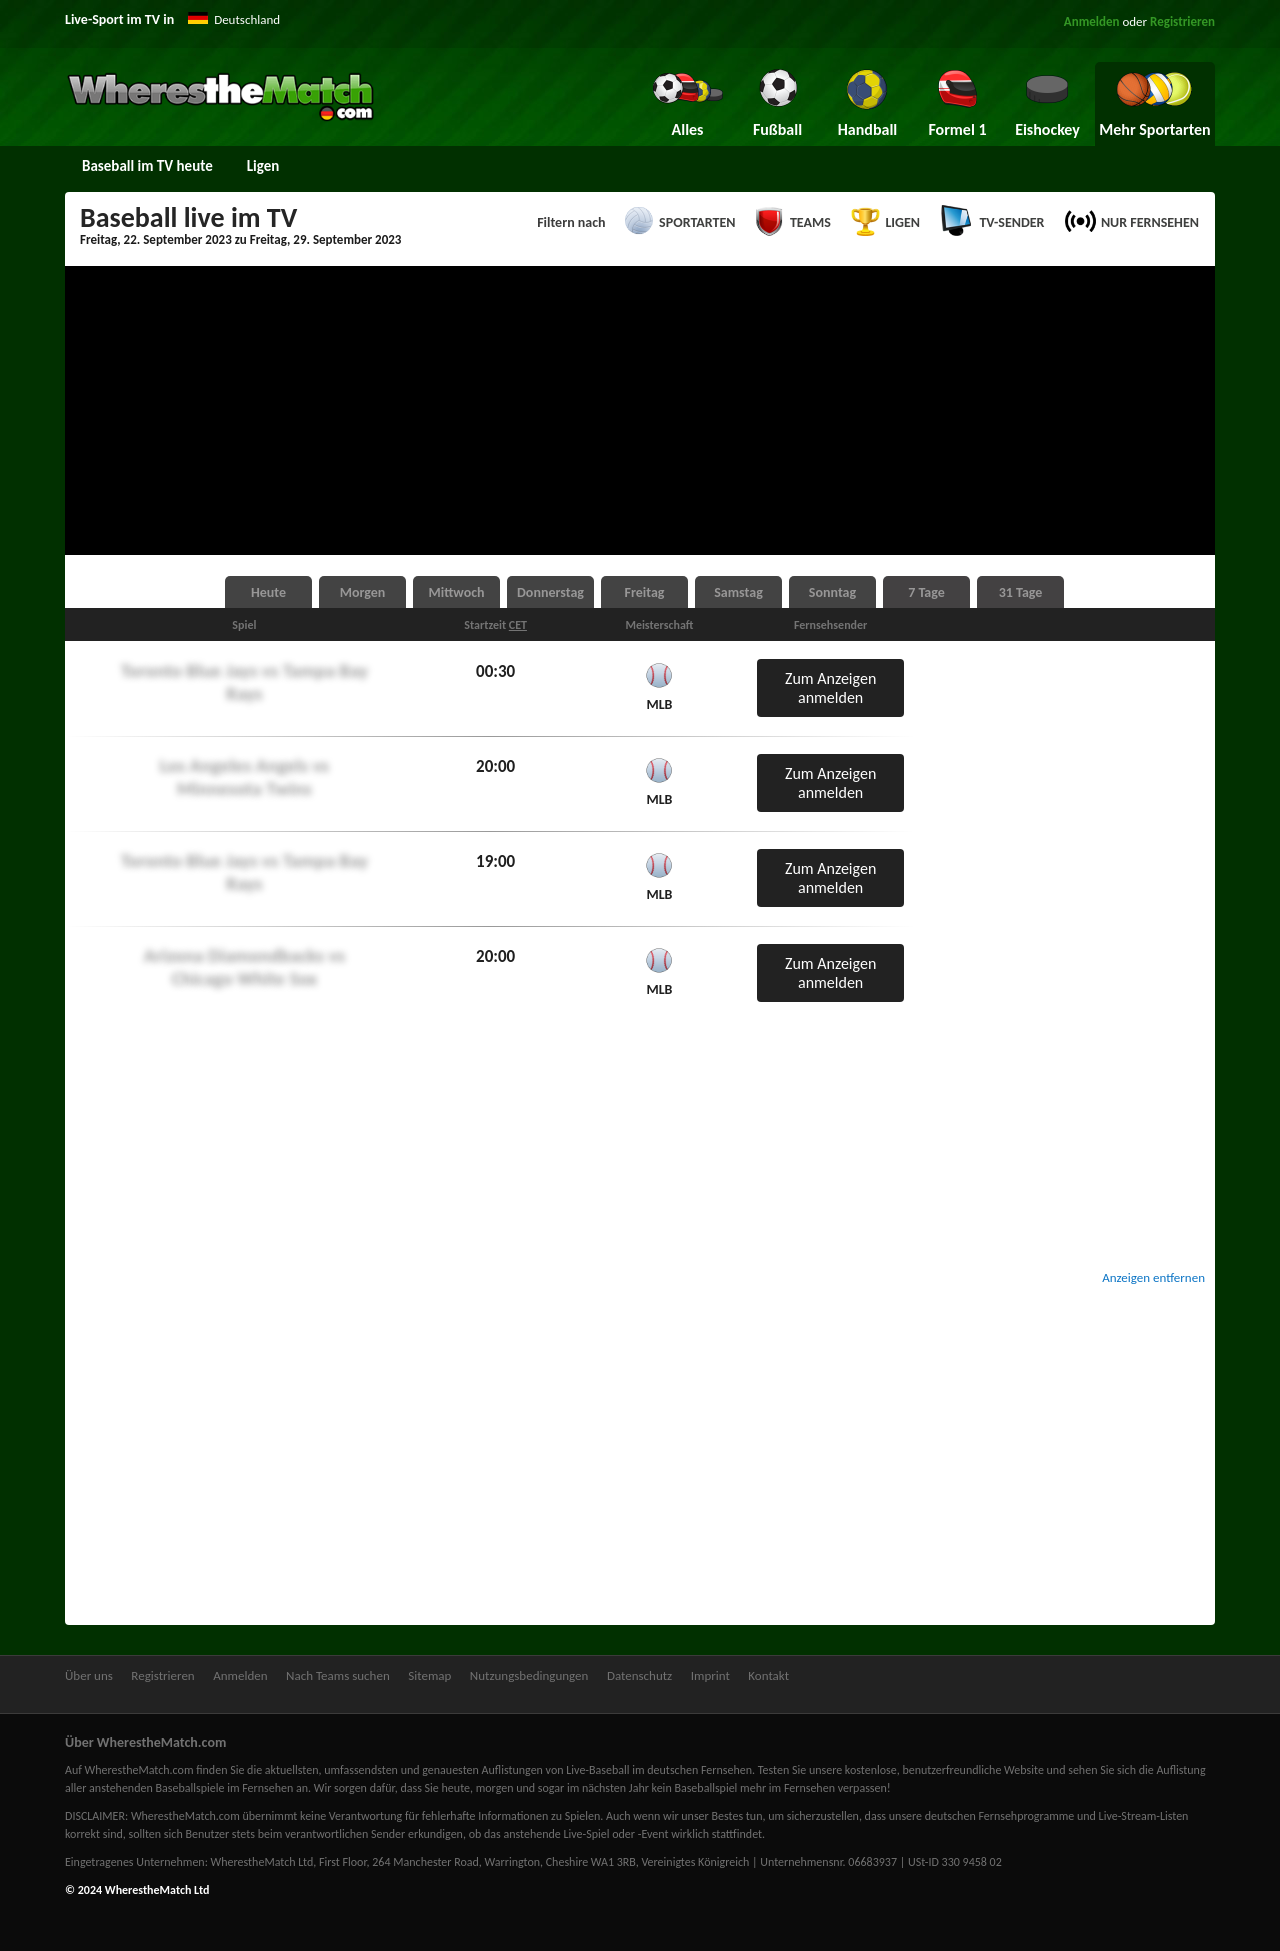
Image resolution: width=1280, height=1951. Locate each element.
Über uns (89, 1675)
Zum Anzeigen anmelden (830, 688)
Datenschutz (639, 1675)
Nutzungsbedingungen (529, 1675)
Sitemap (429, 1675)
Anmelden (1092, 21)
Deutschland (247, 19)
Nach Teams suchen (338, 1675)
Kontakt (768, 1675)
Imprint (710, 1675)
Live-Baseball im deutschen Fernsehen (659, 1770)
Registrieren (1182, 21)
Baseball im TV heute (147, 166)
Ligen (263, 166)
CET (518, 625)
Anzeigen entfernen (1153, 1277)
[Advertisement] (640, 411)
